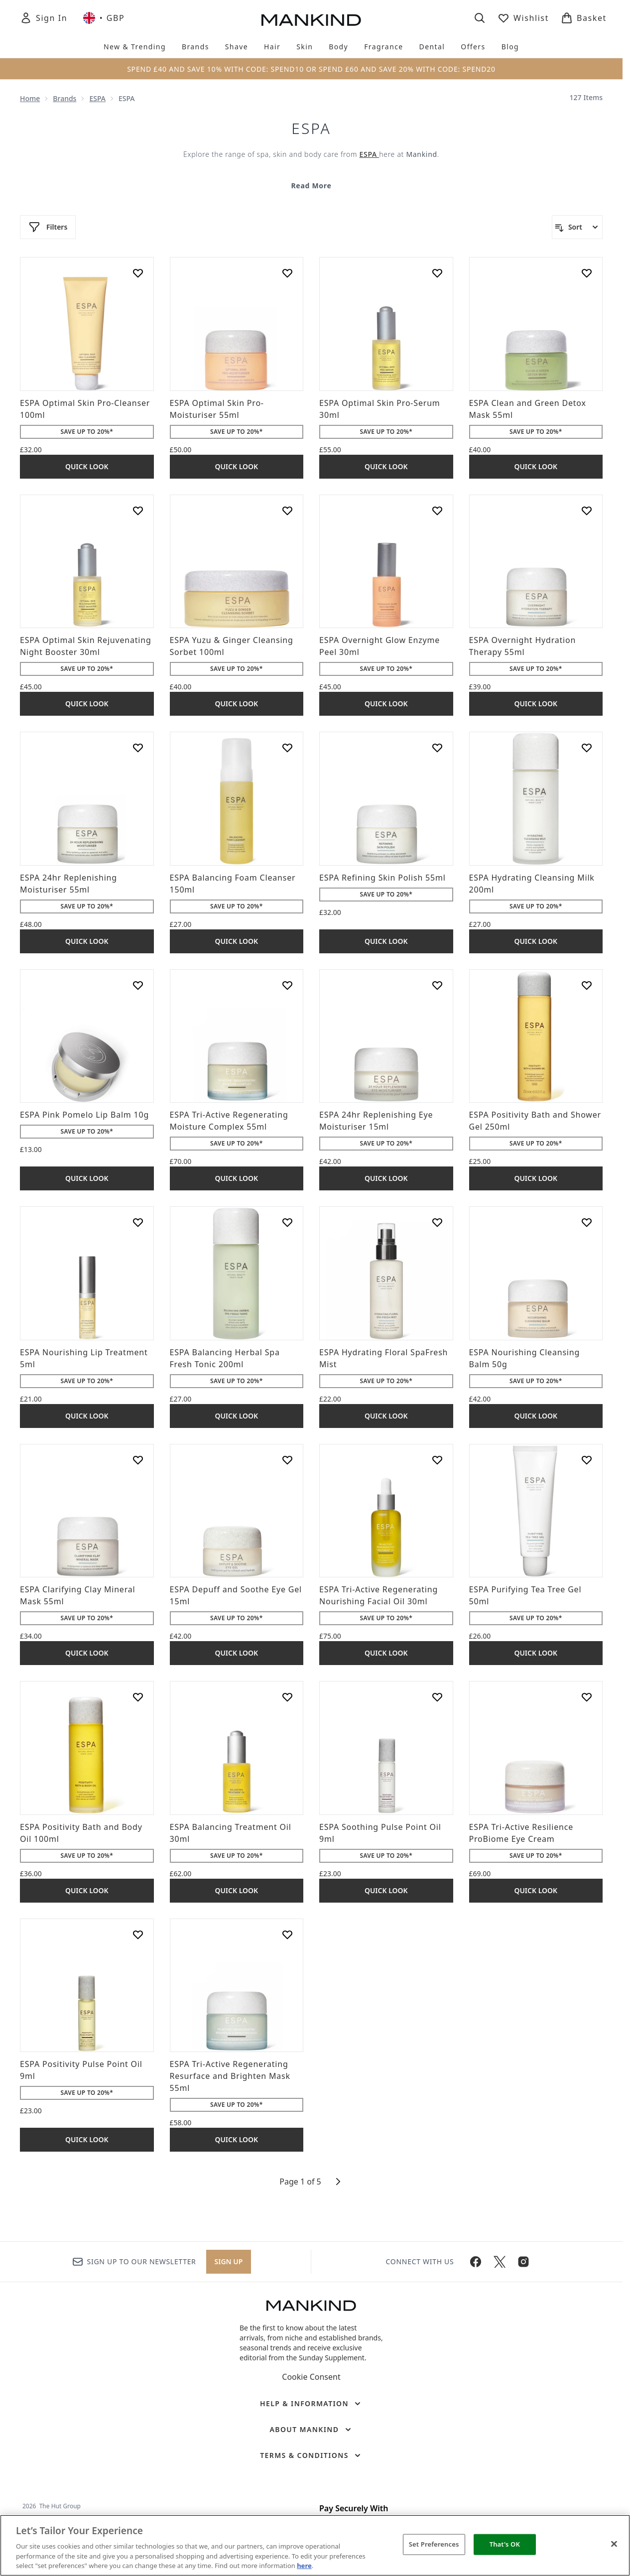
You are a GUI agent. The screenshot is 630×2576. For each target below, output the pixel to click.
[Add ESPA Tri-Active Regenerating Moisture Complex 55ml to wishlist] (287, 985)
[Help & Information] (311, 2404)
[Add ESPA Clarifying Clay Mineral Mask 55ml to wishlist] (138, 1460)
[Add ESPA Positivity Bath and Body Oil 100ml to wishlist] (138, 1697)
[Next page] (338, 2182)
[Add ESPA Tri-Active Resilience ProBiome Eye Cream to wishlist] (587, 1697)
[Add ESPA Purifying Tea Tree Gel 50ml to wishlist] (587, 1460)
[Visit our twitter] (499, 2262)
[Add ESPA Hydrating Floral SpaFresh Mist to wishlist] (437, 1222)
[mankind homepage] (311, 20)
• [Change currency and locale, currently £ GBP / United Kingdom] (104, 18)
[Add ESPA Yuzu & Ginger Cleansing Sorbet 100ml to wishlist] (287, 510)
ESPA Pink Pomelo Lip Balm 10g (84, 1114)
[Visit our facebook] (476, 2262)
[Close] (614, 2544)
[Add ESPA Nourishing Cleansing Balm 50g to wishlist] (587, 1222)
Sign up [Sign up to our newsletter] (229, 2261)
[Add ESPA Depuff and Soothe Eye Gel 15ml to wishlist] (287, 1460)
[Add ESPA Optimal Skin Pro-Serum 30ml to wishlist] (437, 273)
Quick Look (87, 466)
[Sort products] (577, 227)
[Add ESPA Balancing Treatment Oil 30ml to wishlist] (287, 1697)
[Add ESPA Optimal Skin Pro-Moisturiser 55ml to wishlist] (287, 273)
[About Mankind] (311, 2430)
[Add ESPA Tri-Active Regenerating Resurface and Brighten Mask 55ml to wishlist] (287, 1934)
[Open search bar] (480, 18)
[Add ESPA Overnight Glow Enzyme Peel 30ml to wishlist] (437, 510)
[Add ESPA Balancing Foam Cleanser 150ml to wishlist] (287, 748)
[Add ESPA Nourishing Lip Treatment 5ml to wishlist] (138, 1222)
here (304, 2565)
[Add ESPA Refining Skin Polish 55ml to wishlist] (437, 748)
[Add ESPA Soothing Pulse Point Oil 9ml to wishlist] (437, 1697)
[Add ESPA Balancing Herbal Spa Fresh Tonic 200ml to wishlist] (287, 1222)
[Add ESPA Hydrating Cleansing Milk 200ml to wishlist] (587, 748)
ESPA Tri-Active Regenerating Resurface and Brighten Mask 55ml (230, 2076)
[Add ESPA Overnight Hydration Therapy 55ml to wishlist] (587, 510)
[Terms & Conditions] (311, 2455)
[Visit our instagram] (523, 2262)
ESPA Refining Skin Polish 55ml (382, 877)
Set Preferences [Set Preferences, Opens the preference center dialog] (434, 2544)
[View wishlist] (523, 18)
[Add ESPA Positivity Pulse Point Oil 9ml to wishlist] (138, 1934)
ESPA (97, 98)
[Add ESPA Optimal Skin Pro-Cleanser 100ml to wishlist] (138, 273)
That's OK (505, 2544)
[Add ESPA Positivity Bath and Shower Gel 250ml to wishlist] (587, 985)
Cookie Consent (311, 2376)
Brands (64, 98)
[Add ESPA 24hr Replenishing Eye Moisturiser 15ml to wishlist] (437, 985)
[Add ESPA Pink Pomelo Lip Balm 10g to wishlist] (138, 985)
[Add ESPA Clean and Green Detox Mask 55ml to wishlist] (587, 273)
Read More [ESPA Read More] (311, 185)
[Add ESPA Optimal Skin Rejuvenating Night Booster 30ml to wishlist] (138, 510)
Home (30, 98)
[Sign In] (43, 18)
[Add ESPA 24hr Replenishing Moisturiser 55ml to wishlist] (138, 748)
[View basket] (584, 18)
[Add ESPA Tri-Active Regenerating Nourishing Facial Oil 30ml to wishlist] (437, 1460)
